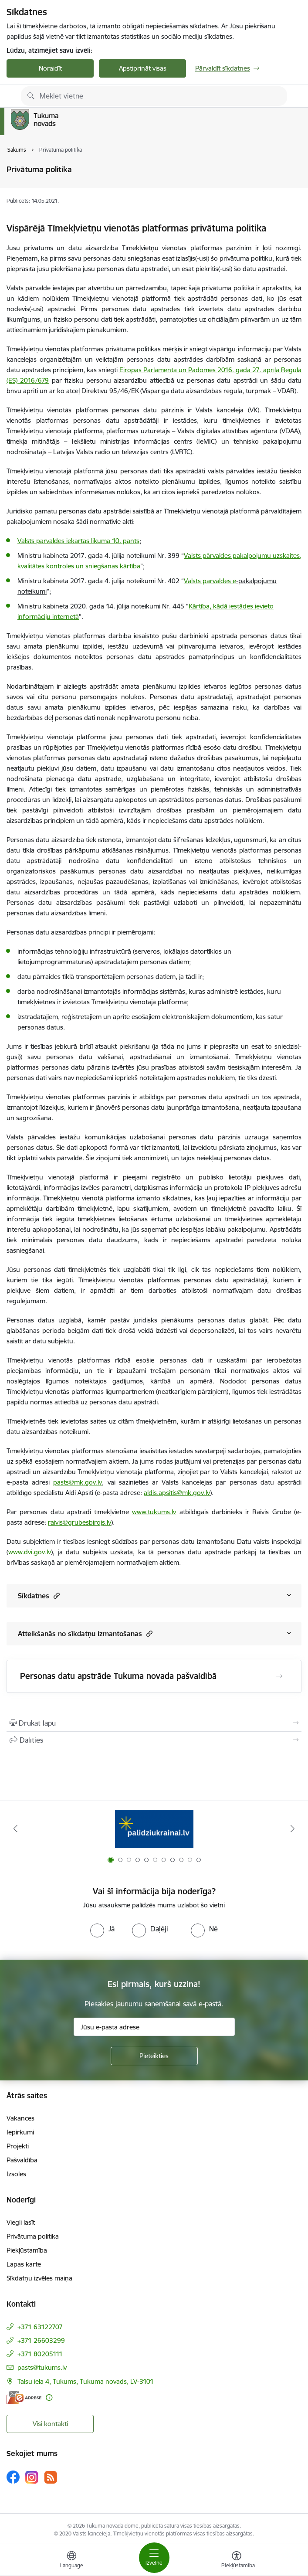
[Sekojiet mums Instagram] (31, 2477)
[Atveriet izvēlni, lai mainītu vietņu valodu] (71, 2561)
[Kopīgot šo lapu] (154, 1740)
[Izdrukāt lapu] (154, 1723)
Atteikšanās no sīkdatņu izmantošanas (85, 1633)
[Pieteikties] (154, 2056)
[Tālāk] (292, 1828)
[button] (55, 1595)
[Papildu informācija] (49, 2397)
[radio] (102, 1929)
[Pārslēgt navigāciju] (154, 2557)
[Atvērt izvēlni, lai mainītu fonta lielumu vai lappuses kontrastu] (236, 2561)
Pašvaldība (22, 2160)
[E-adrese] (24, 2397)
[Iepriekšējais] (15, 1828)
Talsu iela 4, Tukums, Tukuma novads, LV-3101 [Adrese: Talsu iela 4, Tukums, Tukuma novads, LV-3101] (85, 2381)
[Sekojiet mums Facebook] (13, 2477)
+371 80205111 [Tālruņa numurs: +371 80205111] (40, 2354)
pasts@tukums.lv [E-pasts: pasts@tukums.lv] (42, 2367)
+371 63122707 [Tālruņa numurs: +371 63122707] (40, 2327)
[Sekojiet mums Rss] (50, 2477)
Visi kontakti (50, 2424)
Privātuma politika (33, 2236)
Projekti (18, 2146)
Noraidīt (50, 68)
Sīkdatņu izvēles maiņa (39, 2278)
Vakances (20, 2118)
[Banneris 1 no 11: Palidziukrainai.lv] (154, 1829)
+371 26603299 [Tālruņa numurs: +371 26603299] (41, 2340)
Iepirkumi (20, 2132)
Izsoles (16, 2174)
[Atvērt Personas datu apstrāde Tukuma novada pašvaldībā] (279, 1676)
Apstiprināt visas (142, 68)
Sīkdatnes (39, 1595)
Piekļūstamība (27, 2250)
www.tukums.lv (154, 1512)
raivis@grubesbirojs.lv (79, 1522)
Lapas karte (24, 2264)
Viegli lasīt (21, 2222)
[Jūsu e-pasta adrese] (154, 2027)
